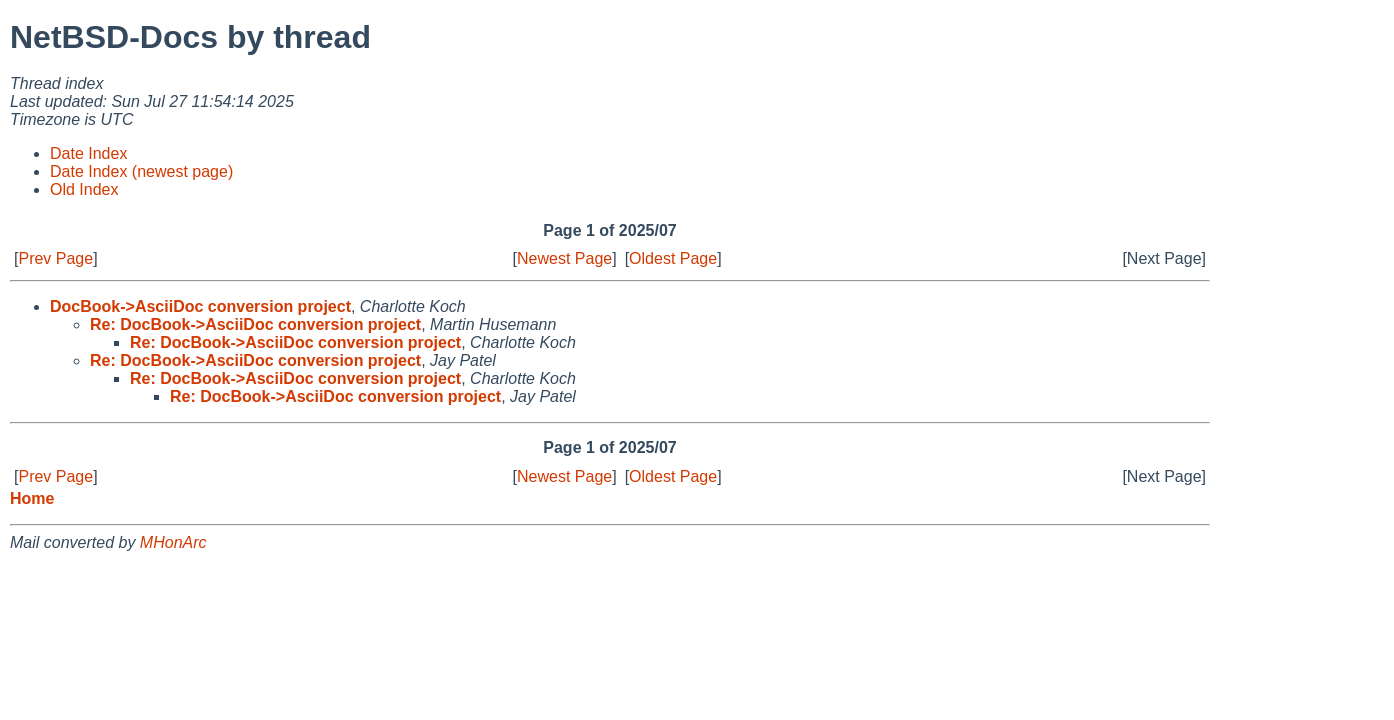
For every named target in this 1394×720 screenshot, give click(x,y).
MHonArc (173, 542)
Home (32, 498)
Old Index (84, 189)
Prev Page (55, 258)
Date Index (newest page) (141, 171)
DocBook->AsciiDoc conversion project (200, 306)
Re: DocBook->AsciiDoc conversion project (255, 324)
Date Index (88, 153)
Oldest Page (673, 258)
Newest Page (564, 258)
